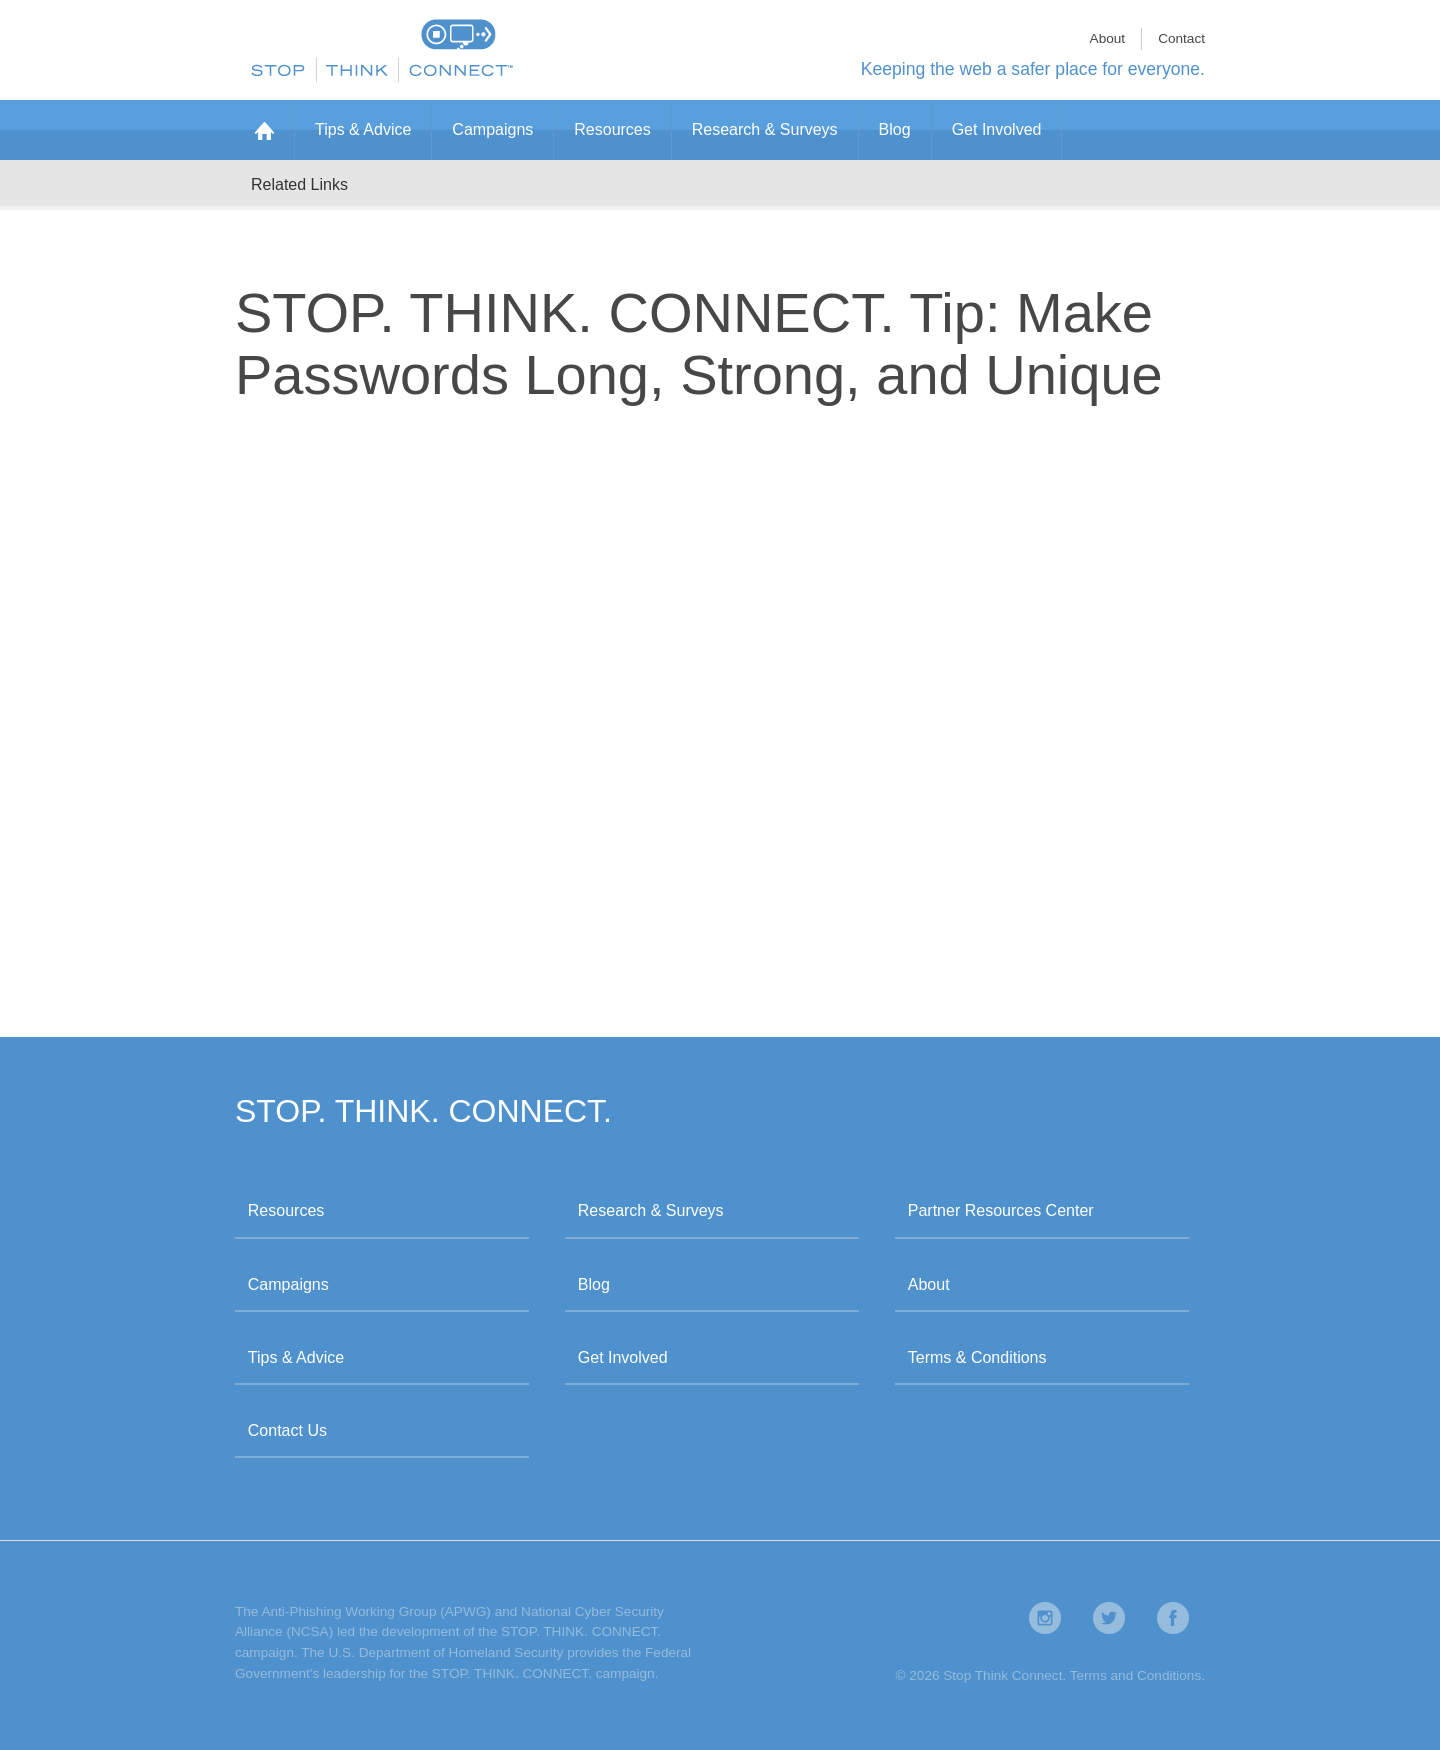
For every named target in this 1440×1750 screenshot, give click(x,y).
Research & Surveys (765, 129)
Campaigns (492, 129)
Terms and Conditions (1135, 1675)
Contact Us (287, 1430)
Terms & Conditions (977, 1357)
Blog (895, 129)
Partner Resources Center (1001, 1210)
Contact (1181, 38)
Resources (612, 129)
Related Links (299, 184)
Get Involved (997, 129)
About (1108, 38)
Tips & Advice (363, 129)
